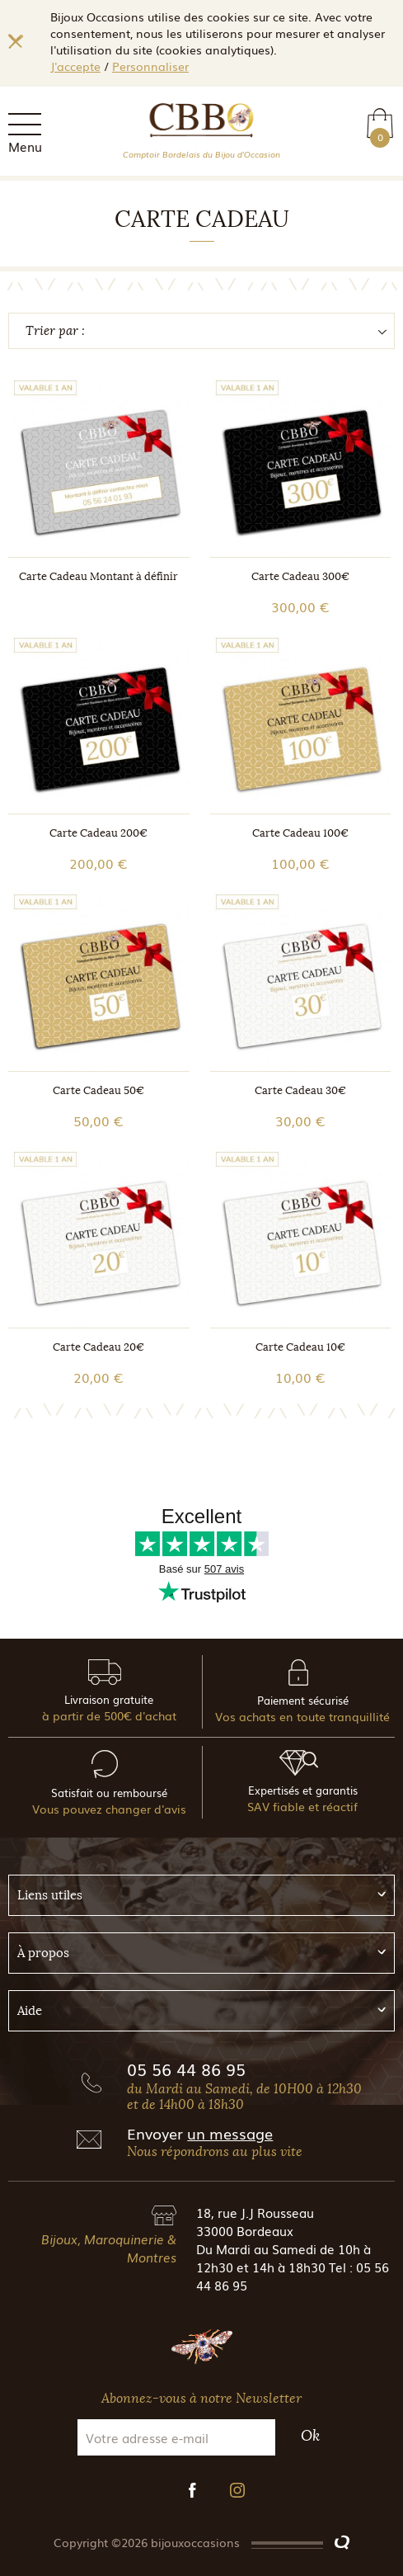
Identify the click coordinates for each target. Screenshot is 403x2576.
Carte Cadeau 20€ (98, 1347)
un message (230, 2133)
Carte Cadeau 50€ (98, 1090)
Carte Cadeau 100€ (300, 833)
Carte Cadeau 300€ (300, 576)
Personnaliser (150, 66)
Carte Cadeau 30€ (300, 1090)
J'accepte (75, 66)
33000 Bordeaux (244, 2230)
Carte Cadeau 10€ (300, 1347)
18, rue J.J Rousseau (255, 2212)
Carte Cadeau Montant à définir (98, 576)
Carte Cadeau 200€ (98, 833)
